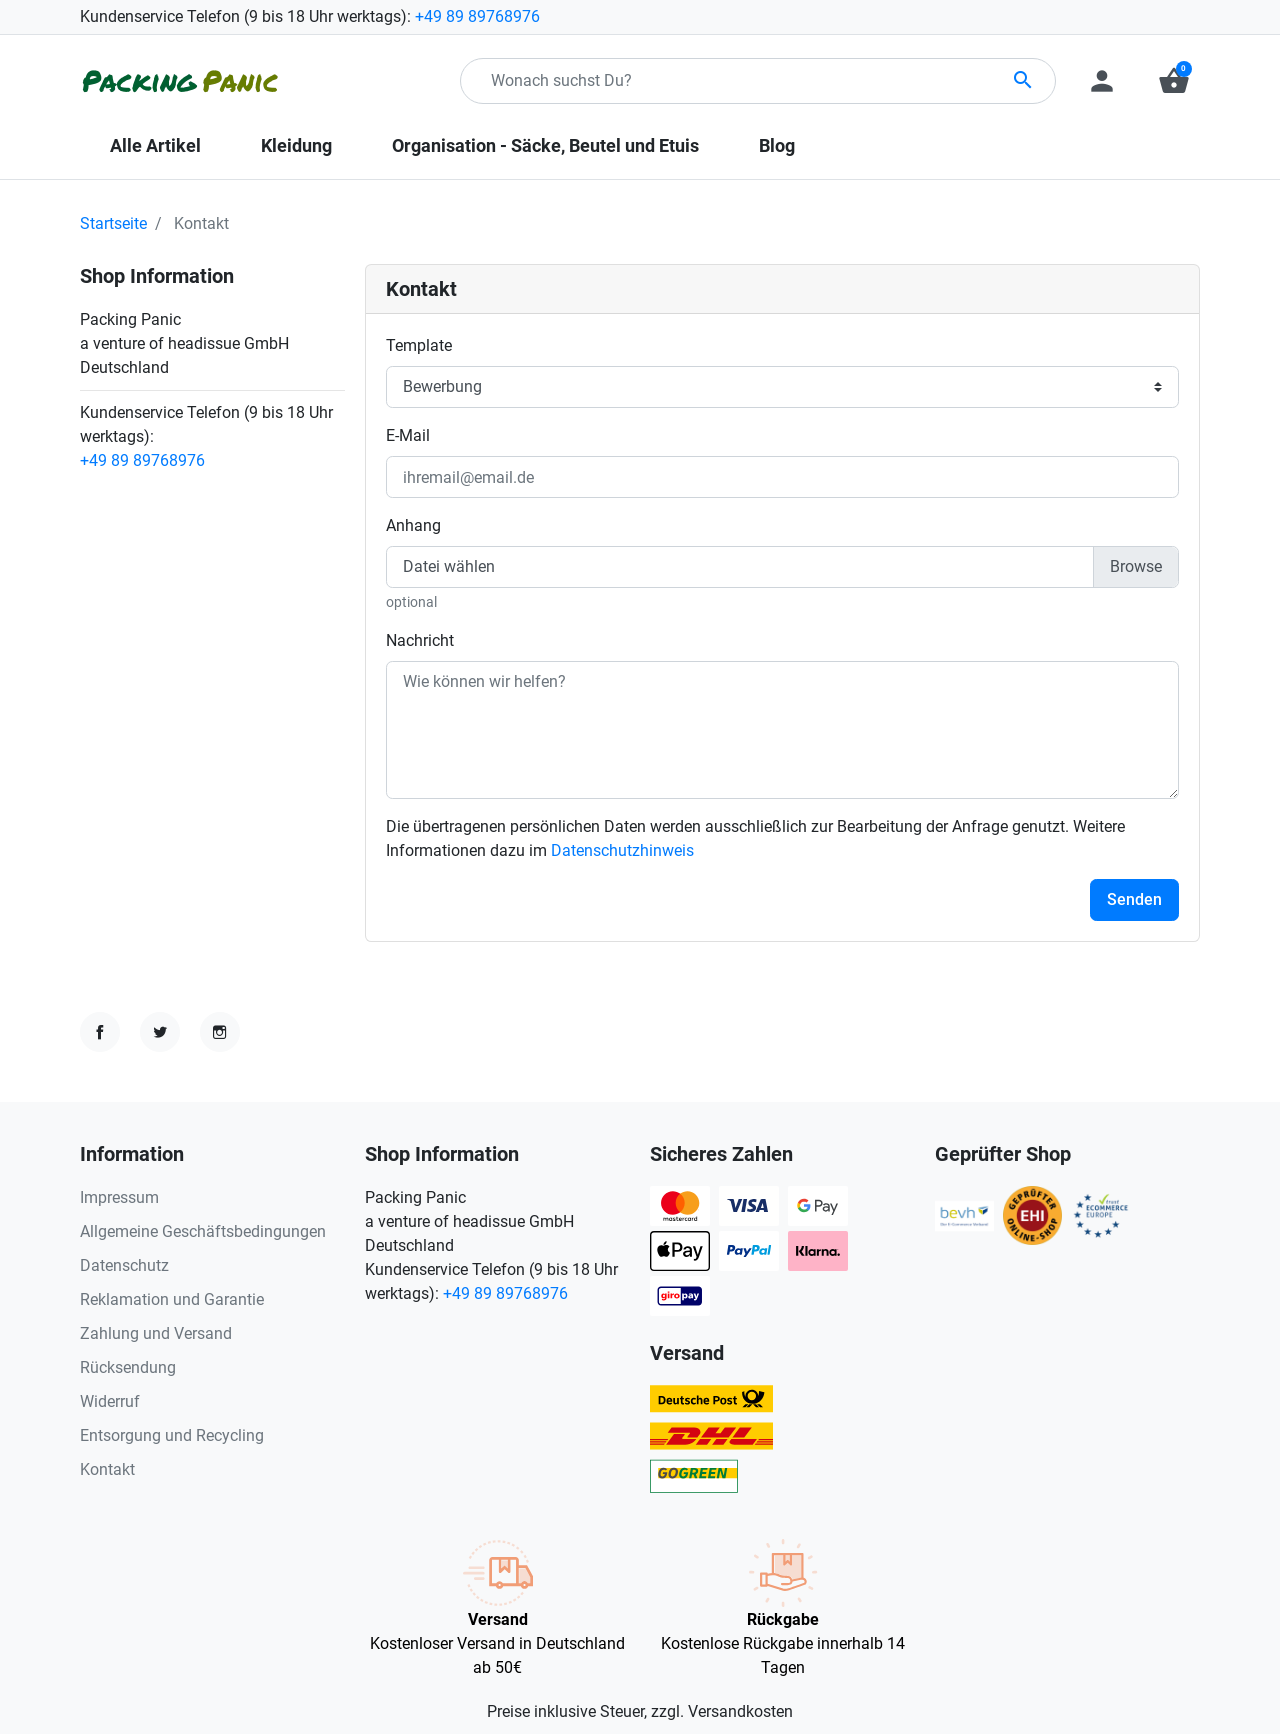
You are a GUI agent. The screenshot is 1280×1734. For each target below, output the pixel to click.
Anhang (413, 525)
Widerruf (110, 1401)
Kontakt (107, 1469)
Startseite (113, 223)
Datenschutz (124, 1265)
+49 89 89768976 (477, 16)
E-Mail (408, 435)
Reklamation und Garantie (172, 1299)
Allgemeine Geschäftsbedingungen (203, 1231)
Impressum (119, 1197)
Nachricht (420, 640)
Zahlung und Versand (156, 1333)
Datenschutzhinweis (622, 850)
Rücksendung (128, 1367)
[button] (1174, 81)
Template (419, 345)
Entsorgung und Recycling (172, 1435)
